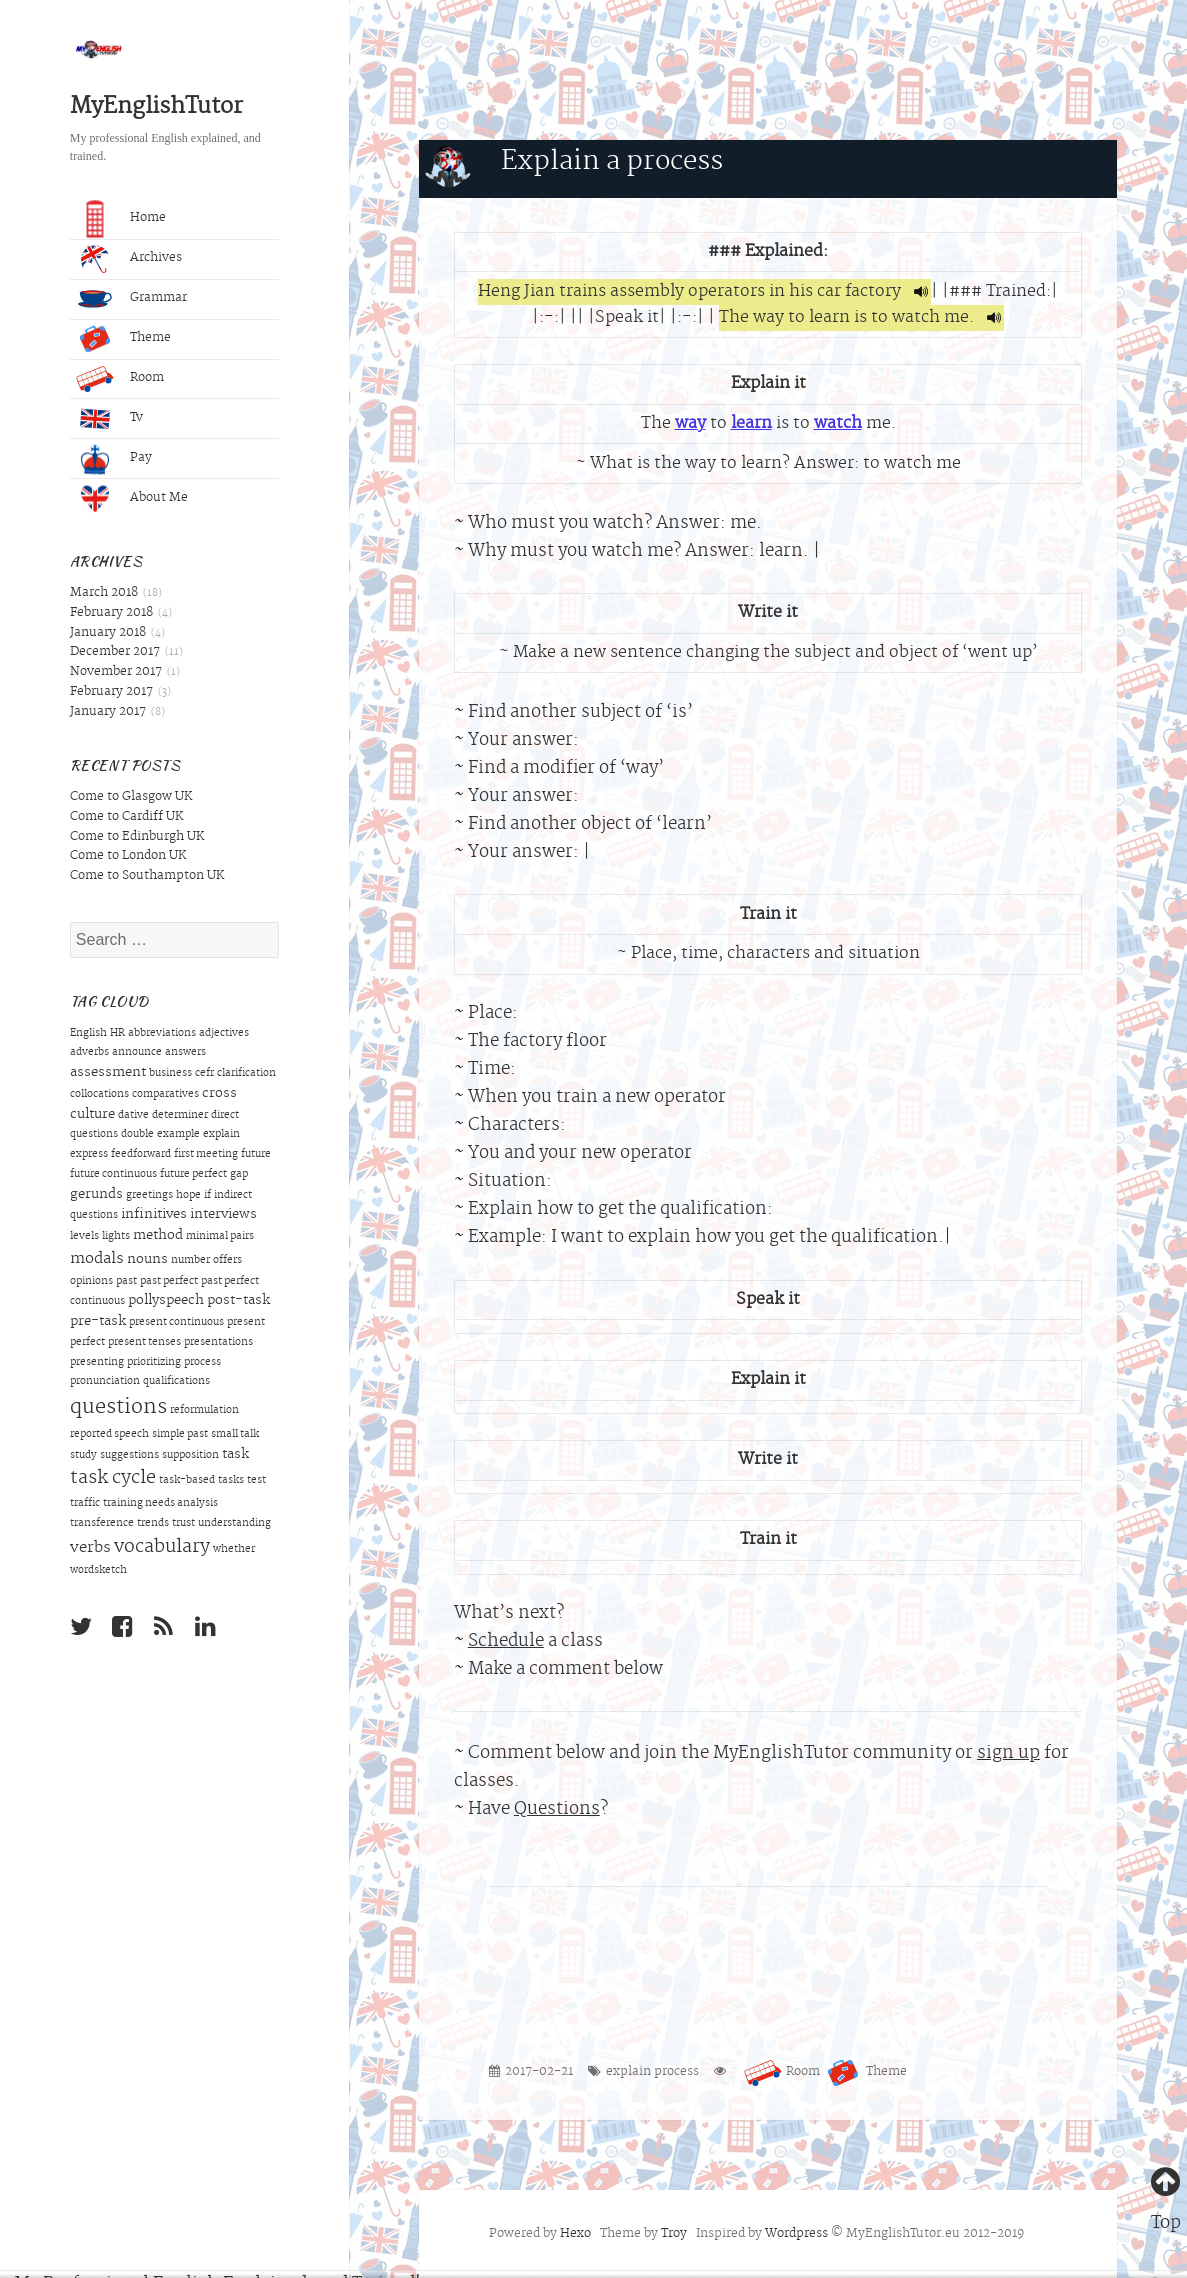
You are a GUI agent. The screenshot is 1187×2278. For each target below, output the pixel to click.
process (202, 1363)
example (178, 1135)
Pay (114, 459)
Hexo (575, 2234)
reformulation (204, 1411)
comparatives (165, 1095)
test (256, 1481)
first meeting (206, 1155)
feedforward (141, 1155)
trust (183, 1524)
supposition (190, 1456)
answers (185, 1053)
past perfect (169, 1282)
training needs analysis (160, 1504)
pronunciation (105, 1382)
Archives (129, 259)
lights (116, 1237)
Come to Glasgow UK (131, 797)
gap (239, 1175)
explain (221, 1135)
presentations (218, 1343)
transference (102, 1524)
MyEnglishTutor (156, 107)
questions (118, 1408)
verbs (90, 1548)
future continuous (113, 1175)
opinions (91, 1282)
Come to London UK (128, 856)
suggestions (129, 1456)
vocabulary (162, 1548)
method (158, 1236)
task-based (187, 1481)
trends (153, 1524)
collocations (99, 1095)
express (89, 1155)
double (137, 1135)
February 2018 (111, 613)
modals (97, 1259)
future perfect (193, 1175)
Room (120, 379)
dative (133, 1116)
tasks (231, 1481)
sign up (1008, 1753)
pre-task (98, 1322)
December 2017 (115, 652)
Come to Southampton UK (147, 876)
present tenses (144, 1343)
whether (234, 1550)
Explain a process (612, 162)
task (235, 1455)
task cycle (113, 1479)
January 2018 (108, 633)
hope (188, 1196)
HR (117, 1034)
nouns (147, 1260)
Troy (674, 2234)
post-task (238, 1301)
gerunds (96, 1195)
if (207, 1196)
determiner (180, 1116)
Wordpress (796, 2234)
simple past (180, 1435)
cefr (204, 1074)
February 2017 (111, 692)
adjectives (224, 1034)
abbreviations (162, 1034)
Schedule (506, 1641)
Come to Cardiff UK (126, 817)
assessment (108, 1073)
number (190, 1261)
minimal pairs (220, 1237)
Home (121, 220)
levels (84, 1237)
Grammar (131, 299)
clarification (246, 1074)
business (170, 1074)
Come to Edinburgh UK (137, 837)
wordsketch (98, 1571)
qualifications (176, 1382)
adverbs (89, 1053)
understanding (234, 1524)
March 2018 (104, 593)
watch (838, 424)
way (690, 424)
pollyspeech (166, 1301)
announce (137, 1053)
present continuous (176, 1323)
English (88, 1034)
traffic (85, 1504)
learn (751, 424)
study (83, 1456)
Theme (123, 339)
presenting (97, 1363)
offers (227, 1261)
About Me (132, 499)
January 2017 (108, 712)
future (256, 1155)
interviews (223, 1215)
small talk (235, 1435)
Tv (109, 419)
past (126, 1282)
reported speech (109, 1435)
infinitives (154, 1215)
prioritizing (154, 1363)
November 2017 (116, 672)
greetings (149, 1196)
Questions (557, 1809)
